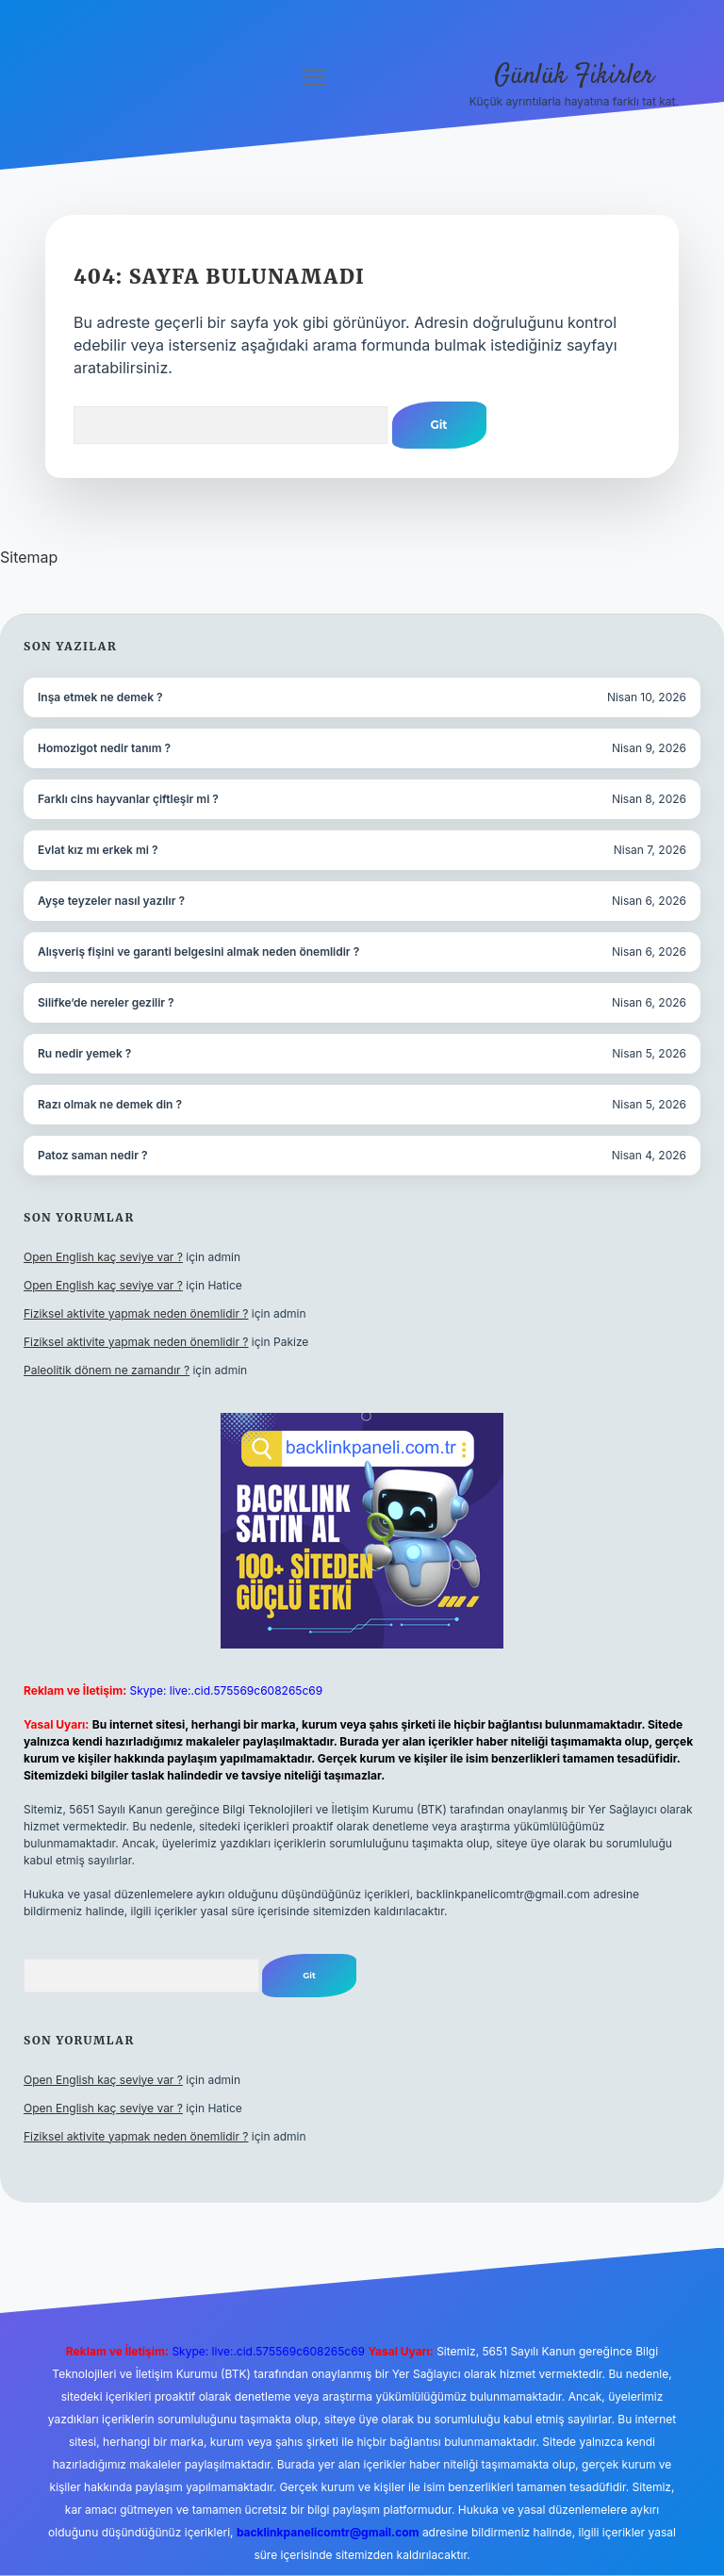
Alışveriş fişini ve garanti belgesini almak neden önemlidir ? (198, 951)
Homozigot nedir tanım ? (104, 748)
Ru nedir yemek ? (84, 1053)
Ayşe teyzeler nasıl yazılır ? (111, 901)
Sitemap (29, 557)
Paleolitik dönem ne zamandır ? (106, 1370)
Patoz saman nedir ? (92, 1155)
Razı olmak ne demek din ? (110, 1104)
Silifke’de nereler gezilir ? (106, 1002)
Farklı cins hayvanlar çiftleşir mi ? (128, 799)
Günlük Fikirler (574, 76)
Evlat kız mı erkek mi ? (97, 850)
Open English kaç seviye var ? (103, 1257)
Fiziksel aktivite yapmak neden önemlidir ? (136, 1313)
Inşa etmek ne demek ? (100, 697)
